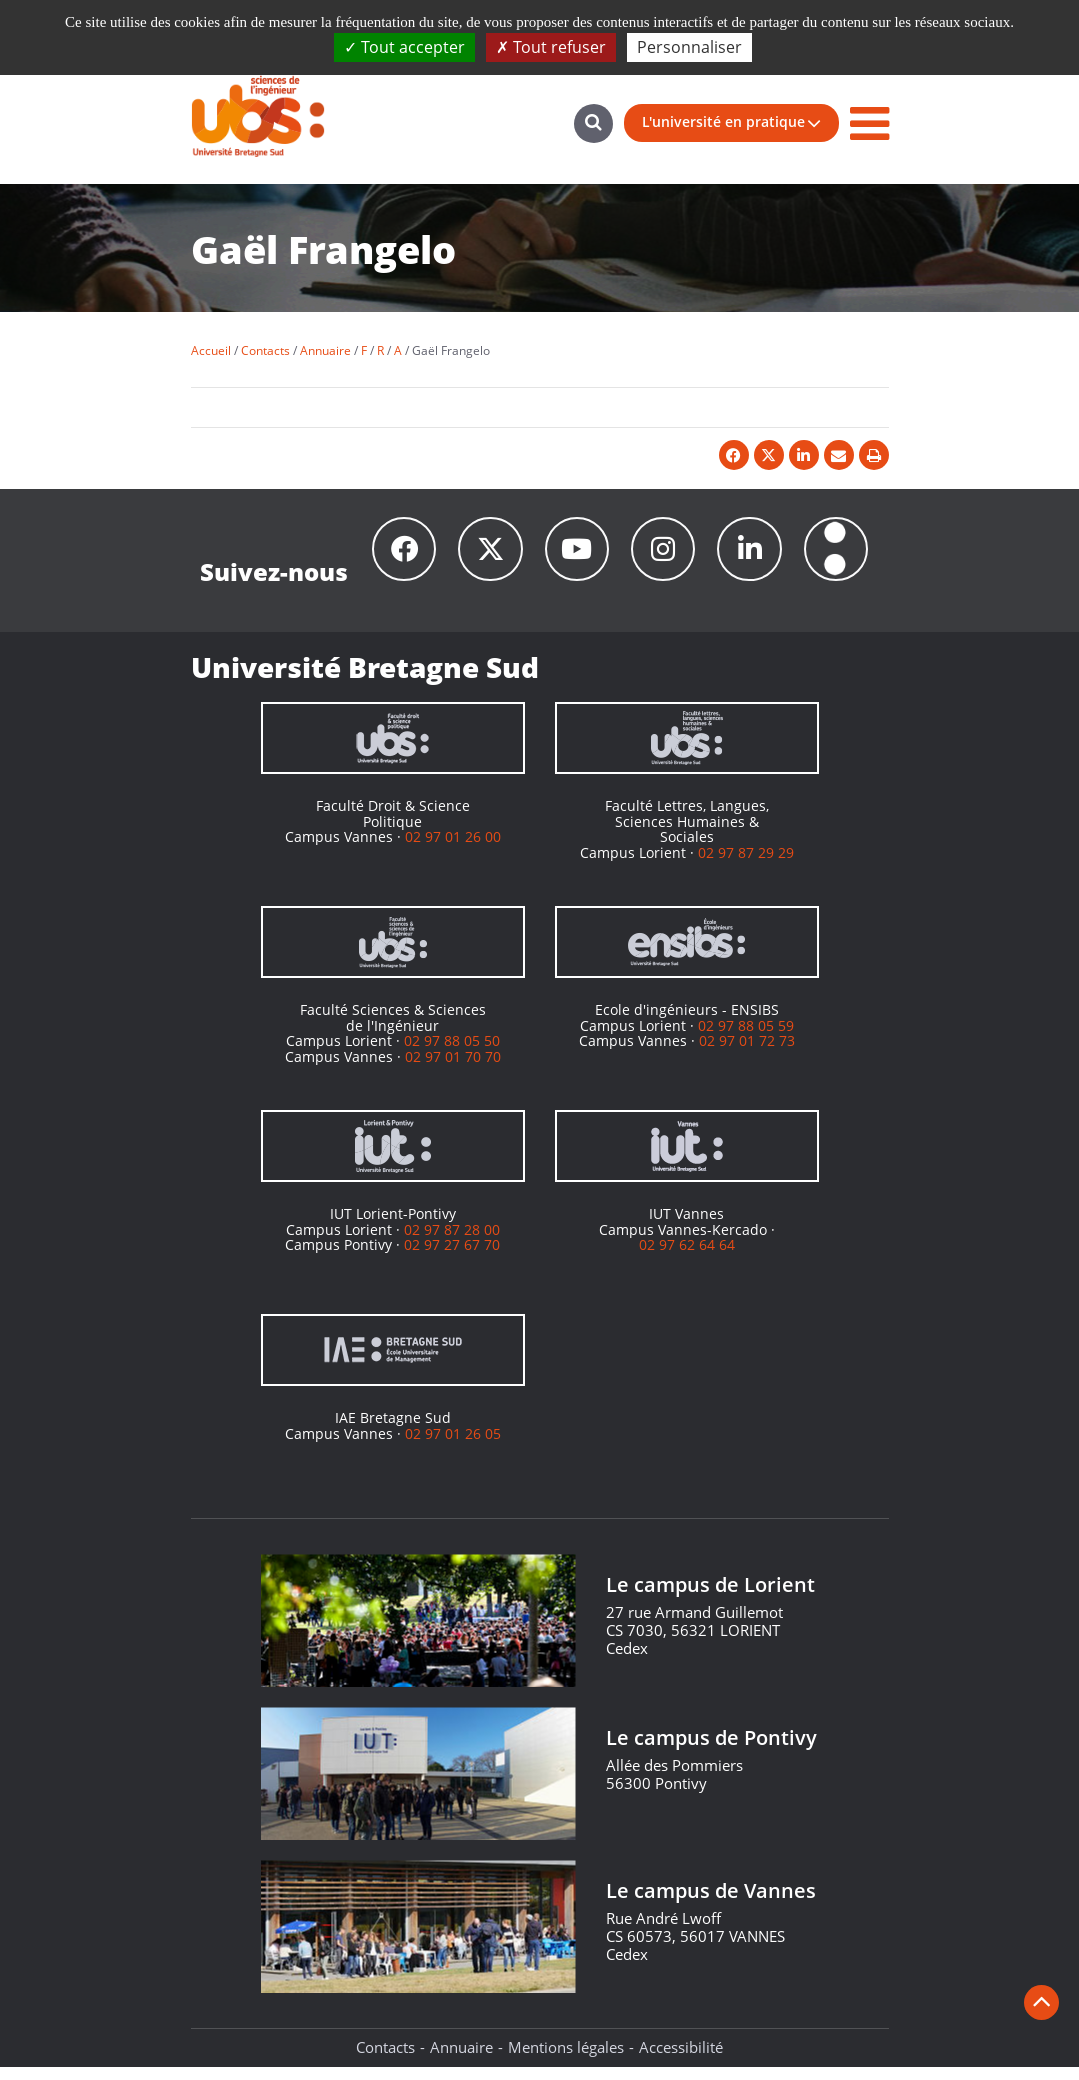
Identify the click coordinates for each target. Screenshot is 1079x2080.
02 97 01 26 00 (453, 849)
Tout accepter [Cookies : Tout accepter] (404, 47)
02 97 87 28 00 (452, 1241)
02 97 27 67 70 (452, 1257)
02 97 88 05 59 (746, 1037)
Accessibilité (681, 2060)
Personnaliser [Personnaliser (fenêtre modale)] (689, 47)
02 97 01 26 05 (453, 1445)
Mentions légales (566, 2060)
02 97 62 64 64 (687, 1257)
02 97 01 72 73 (747, 1053)
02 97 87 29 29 (746, 864)
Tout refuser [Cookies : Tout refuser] (551, 47)
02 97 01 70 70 (453, 1068)
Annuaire (461, 2060)
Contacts (385, 2060)
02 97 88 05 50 (452, 1053)
